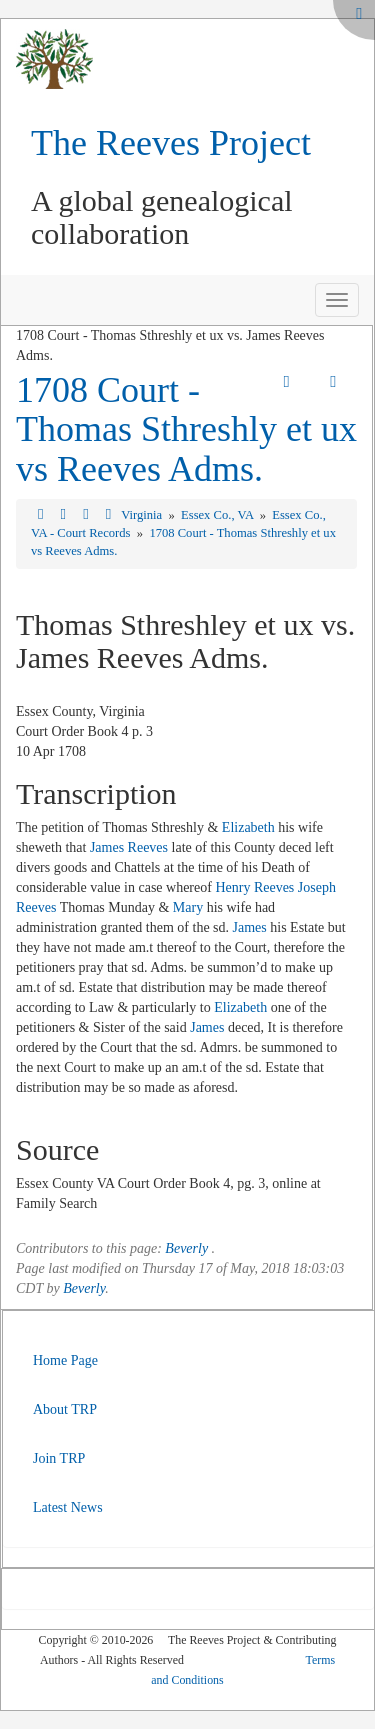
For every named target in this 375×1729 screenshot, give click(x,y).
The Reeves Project (171, 143)
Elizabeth (248, 827)
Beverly (186, 1248)
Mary (188, 907)
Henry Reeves (254, 887)
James (250, 927)
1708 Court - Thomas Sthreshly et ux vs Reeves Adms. (186, 429)
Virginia (143, 515)
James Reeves (129, 847)
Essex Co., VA (218, 515)
